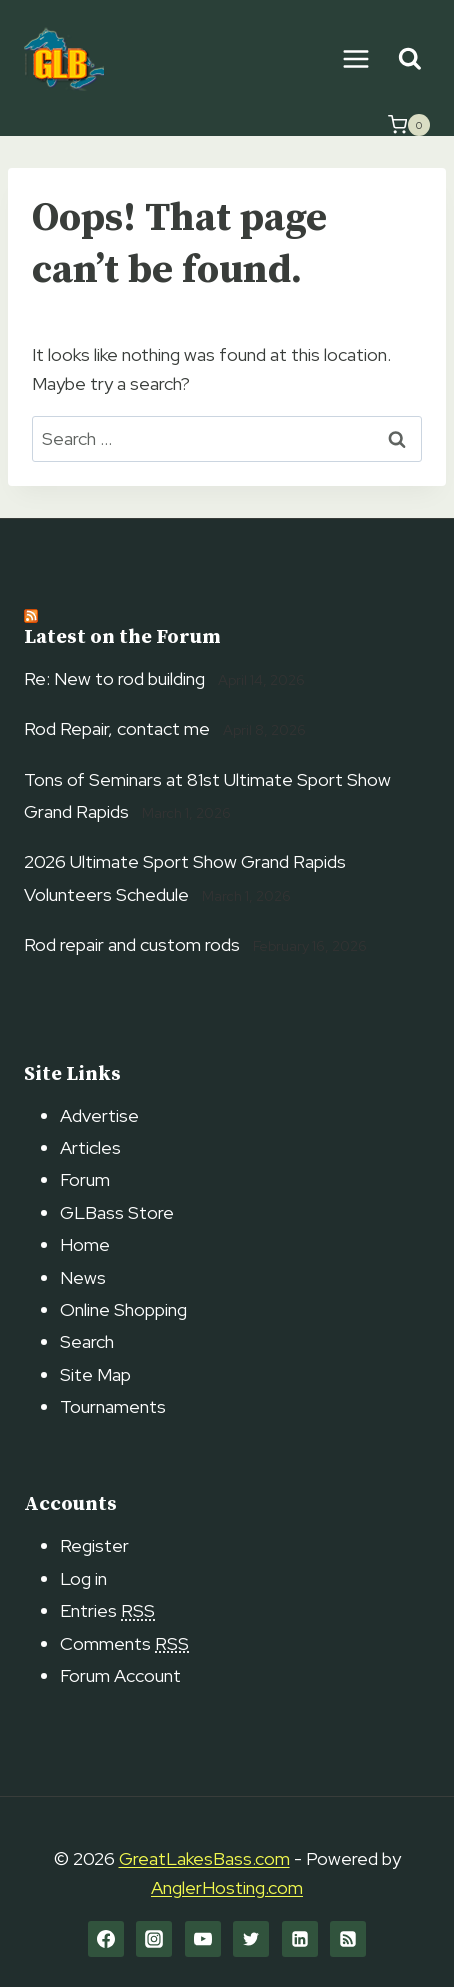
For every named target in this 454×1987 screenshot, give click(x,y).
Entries (107, 1610)
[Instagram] (154, 1939)
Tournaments (113, 1406)
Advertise (99, 1115)
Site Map (95, 1374)
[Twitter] (251, 1939)
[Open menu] (355, 58)
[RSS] (348, 1939)
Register (94, 1545)
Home (85, 1244)
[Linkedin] (300, 1939)
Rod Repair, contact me (117, 728)
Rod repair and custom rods (132, 944)
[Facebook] (106, 1939)
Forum (85, 1179)
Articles (90, 1147)
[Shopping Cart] (409, 125)
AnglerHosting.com (227, 1887)
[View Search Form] (409, 59)
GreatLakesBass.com (204, 1858)
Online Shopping (123, 1309)
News (83, 1277)
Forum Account (120, 1675)
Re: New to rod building (114, 678)
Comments (124, 1643)
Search (87, 1341)
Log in (83, 1578)
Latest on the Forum (122, 637)
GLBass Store (117, 1212)
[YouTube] (203, 1939)
